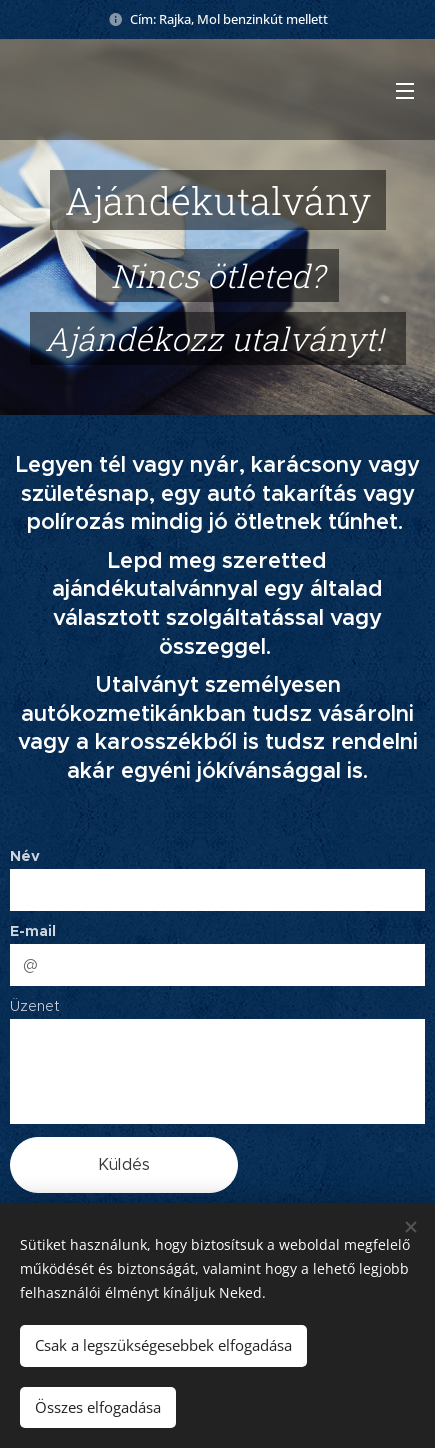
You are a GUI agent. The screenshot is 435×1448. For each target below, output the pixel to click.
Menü (405, 91)
